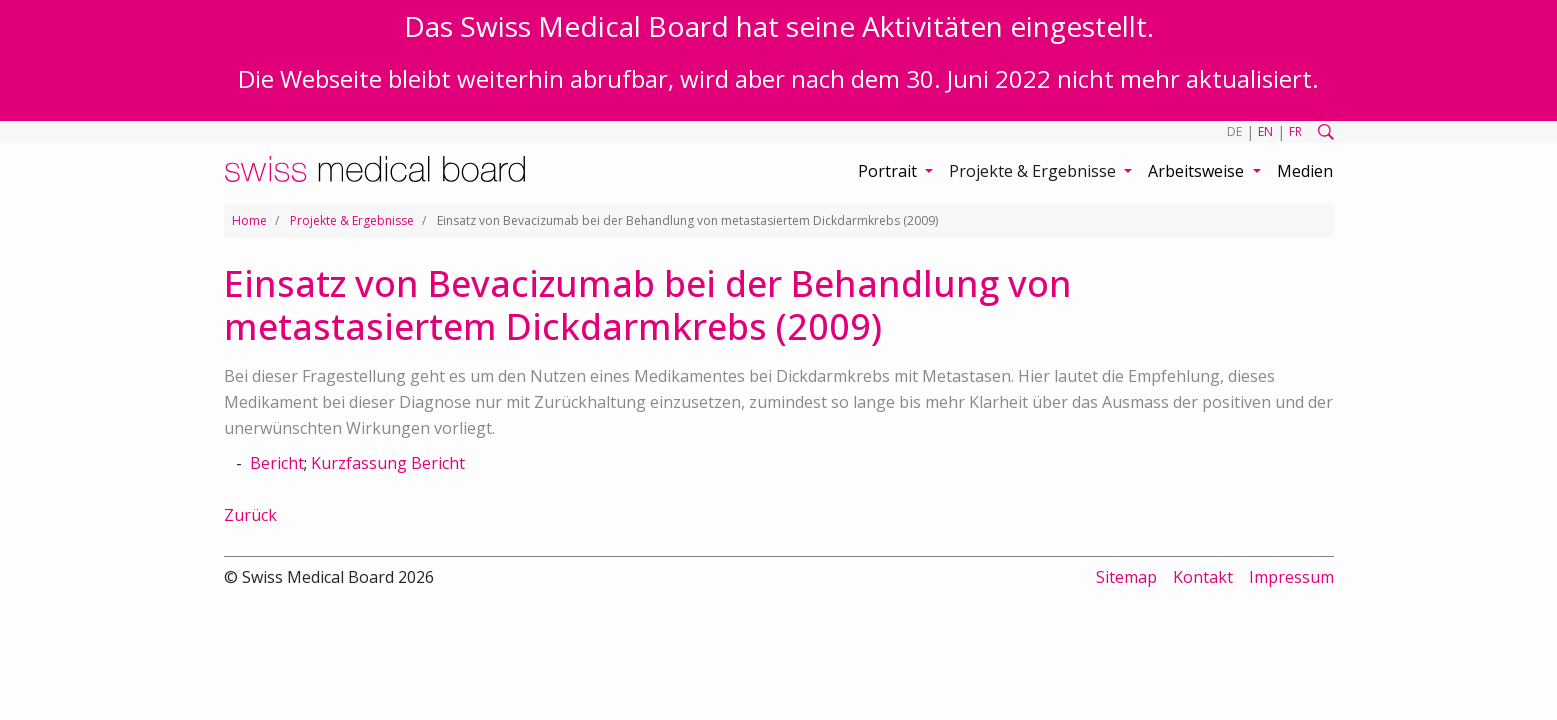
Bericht (277, 463)
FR (1295, 131)
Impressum (1291, 577)
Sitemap (1126, 577)
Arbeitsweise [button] (1198, 171)
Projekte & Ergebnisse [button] (1034, 171)
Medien (1305, 171)
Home (249, 220)
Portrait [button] (889, 171)
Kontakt (1203, 577)
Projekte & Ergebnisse (352, 220)
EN (1265, 131)
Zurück (250, 515)
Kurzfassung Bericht (388, 463)
